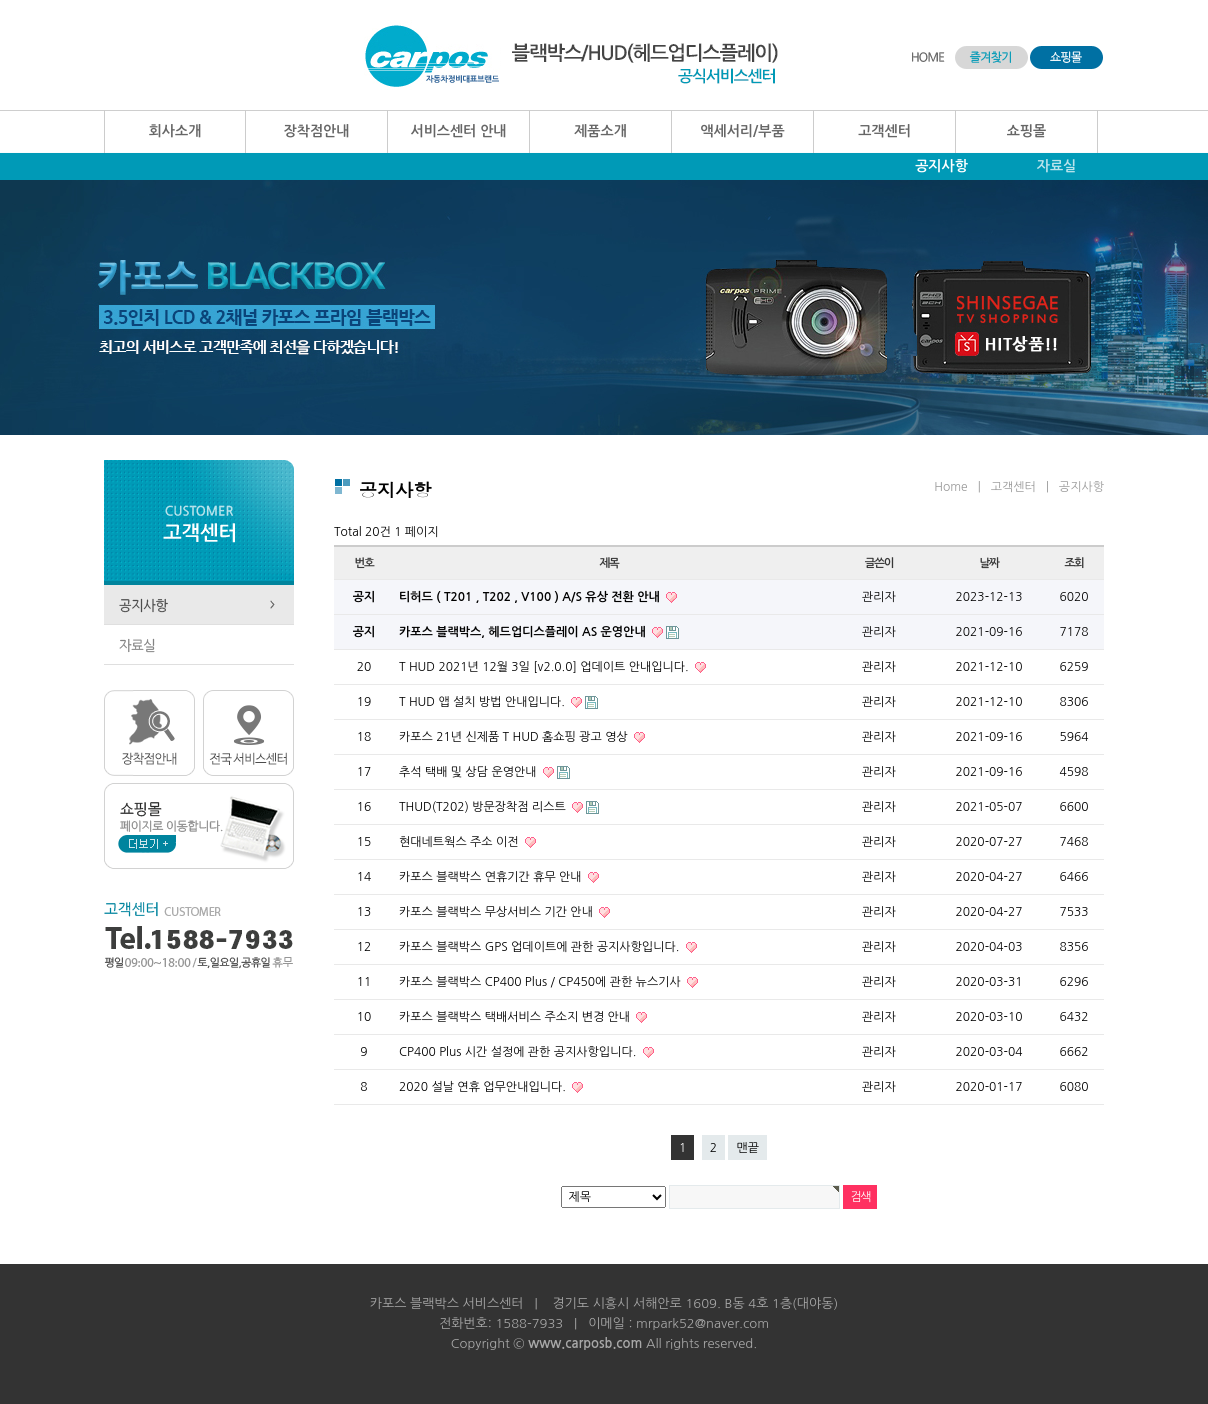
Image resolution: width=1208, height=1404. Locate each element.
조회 (1073, 563)
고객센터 (884, 131)
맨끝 (747, 1148)
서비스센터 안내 (458, 131)
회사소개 (175, 131)
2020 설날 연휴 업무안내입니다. (484, 1087)
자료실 (1056, 166)
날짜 (988, 563)
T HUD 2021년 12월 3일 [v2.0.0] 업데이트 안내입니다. (545, 667)
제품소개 (600, 131)
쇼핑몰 (1026, 131)
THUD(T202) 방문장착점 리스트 (484, 807)
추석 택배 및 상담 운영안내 (469, 772)
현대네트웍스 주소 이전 (460, 842)
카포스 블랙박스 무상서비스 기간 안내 (497, 912)
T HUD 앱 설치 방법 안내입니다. (483, 702)
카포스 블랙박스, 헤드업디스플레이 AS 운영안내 (524, 632)
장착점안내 (317, 131)
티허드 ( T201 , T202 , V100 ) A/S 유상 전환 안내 (531, 597)
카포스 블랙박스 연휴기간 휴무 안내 (492, 877)
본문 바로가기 (0, 0)
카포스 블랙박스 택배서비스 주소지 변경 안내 (516, 1017)
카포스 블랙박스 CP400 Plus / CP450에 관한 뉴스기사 (541, 982)
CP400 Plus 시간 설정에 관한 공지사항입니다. (519, 1052)
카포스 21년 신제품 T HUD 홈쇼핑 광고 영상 (515, 737)
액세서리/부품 (742, 131)
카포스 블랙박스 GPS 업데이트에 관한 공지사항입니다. (541, 947)
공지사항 (941, 166)
